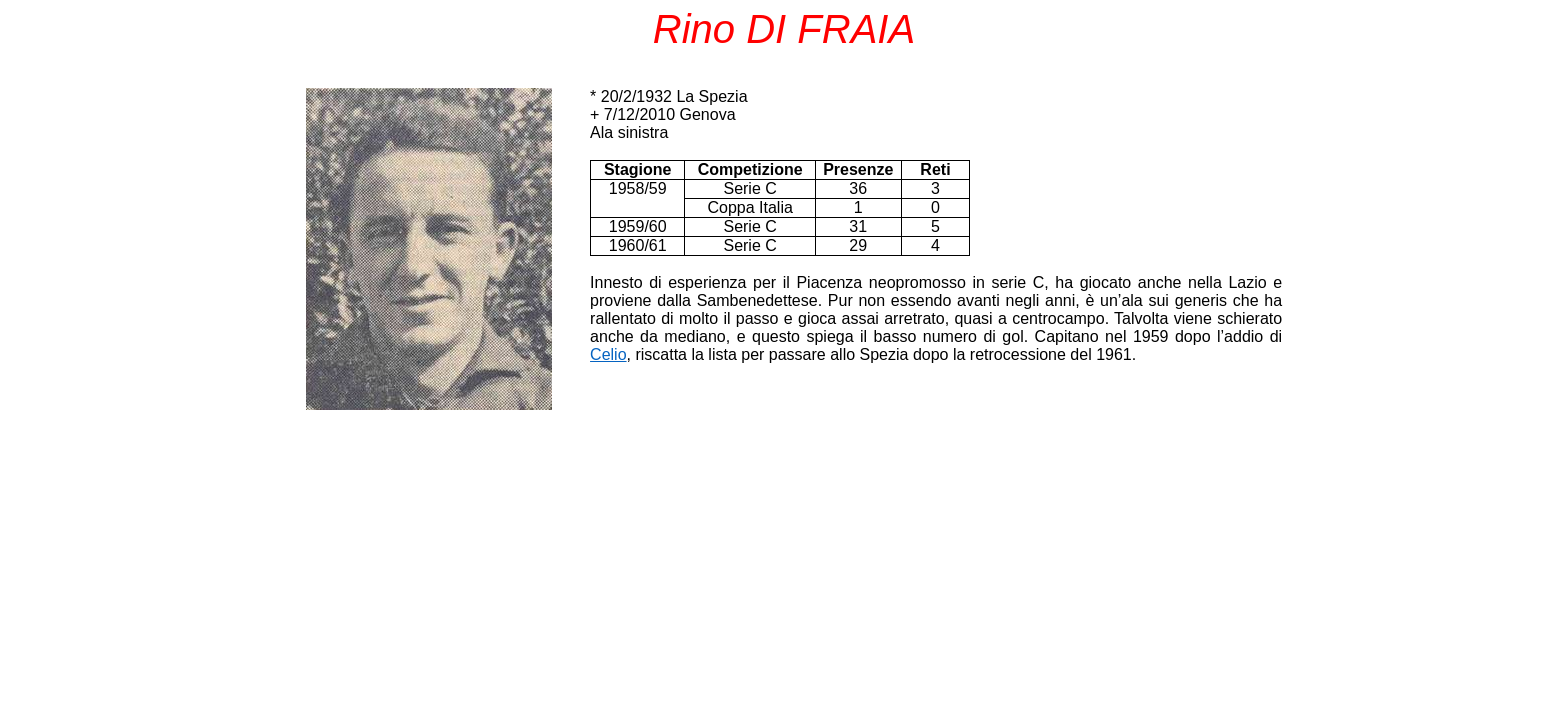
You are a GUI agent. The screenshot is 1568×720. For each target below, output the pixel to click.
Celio (608, 354)
